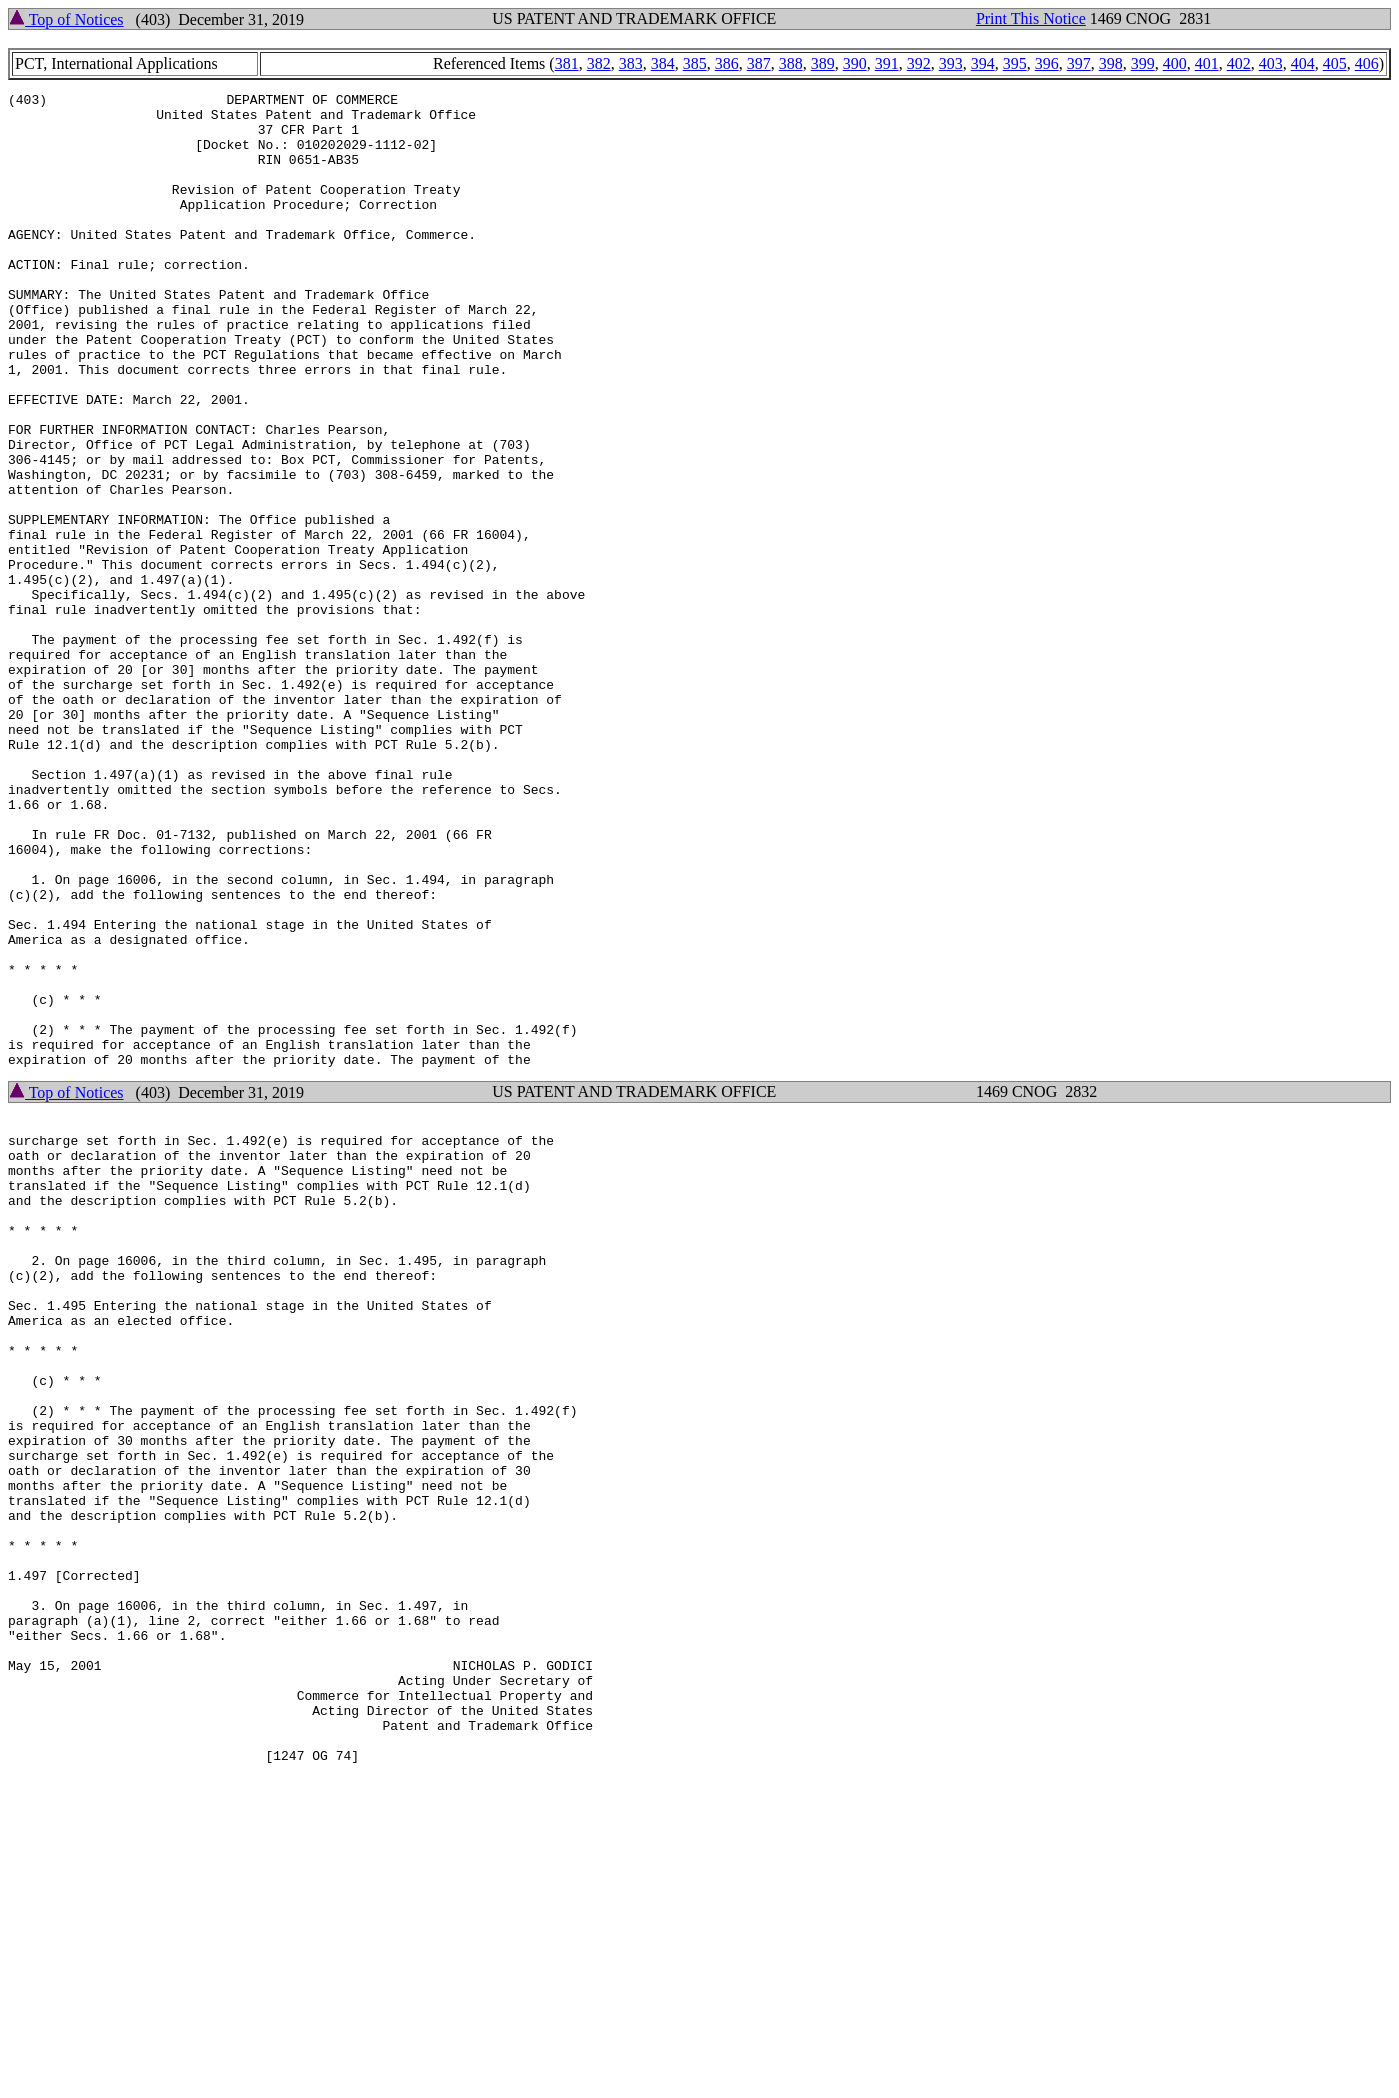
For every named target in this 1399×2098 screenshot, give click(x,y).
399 (1143, 63)
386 (727, 63)
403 (1271, 63)
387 (759, 63)
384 (663, 63)
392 (919, 63)
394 (983, 63)
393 (951, 63)
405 (1335, 63)
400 (1175, 63)
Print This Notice (1031, 18)
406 (1367, 63)
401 (1207, 63)
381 (567, 63)
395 (1015, 63)
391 (887, 63)
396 (1047, 63)
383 (631, 63)
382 (599, 63)
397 (1079, 63)
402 (1239, 63)
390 (855, 63)
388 (791, 63)
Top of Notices (66, 19)
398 (1111, 63)
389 (823, 63)
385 (695, 63)
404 (1303, 63)
